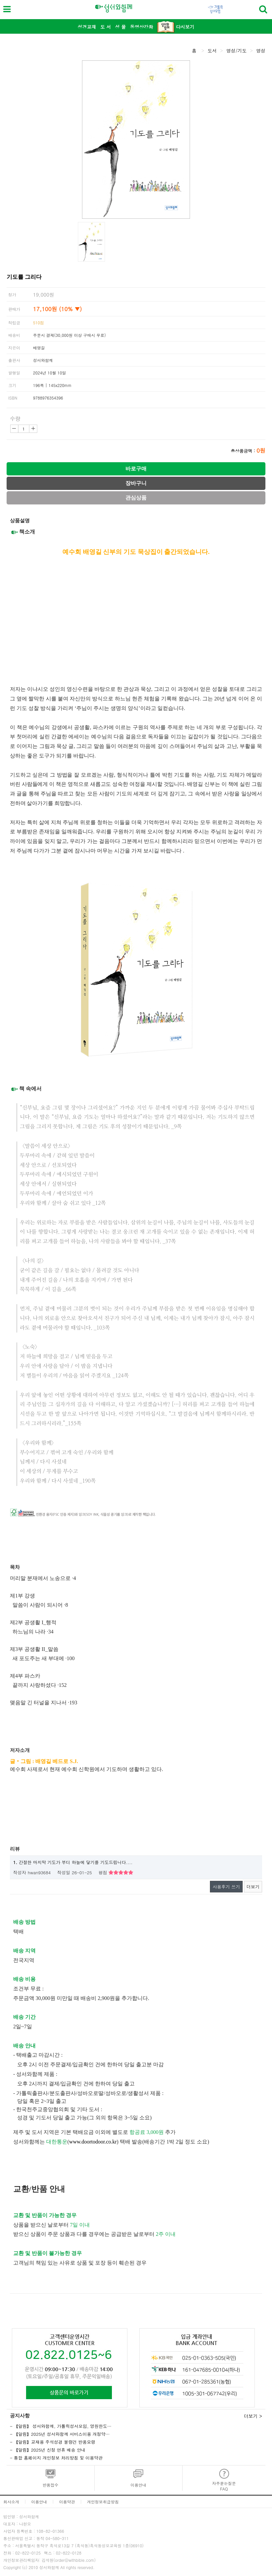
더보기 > (253, 2416)
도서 (212, 50)
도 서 (105, 26)
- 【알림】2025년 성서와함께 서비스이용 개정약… (60, 2434)
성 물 (120, 26)
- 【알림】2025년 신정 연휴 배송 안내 (47, 2450)
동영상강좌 (141, 26)
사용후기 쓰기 (226, 1887)
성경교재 (87, 26)
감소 (14, 429)
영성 (260, 50)
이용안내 (39, 2501)
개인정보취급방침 (103, 2501)
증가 (33, 429)
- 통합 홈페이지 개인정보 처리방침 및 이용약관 (56, 2458)
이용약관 (67, 2501)
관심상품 (136, 497)
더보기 (253, 1887)
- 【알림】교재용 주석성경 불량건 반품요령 (52, 2442)
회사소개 (11, 2501)
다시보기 (175, 27)
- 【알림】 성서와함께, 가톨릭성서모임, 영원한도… (61, 2426)
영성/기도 (236, 50)
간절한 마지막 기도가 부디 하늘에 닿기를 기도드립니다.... (72, 1862)
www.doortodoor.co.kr (93, 2141)
